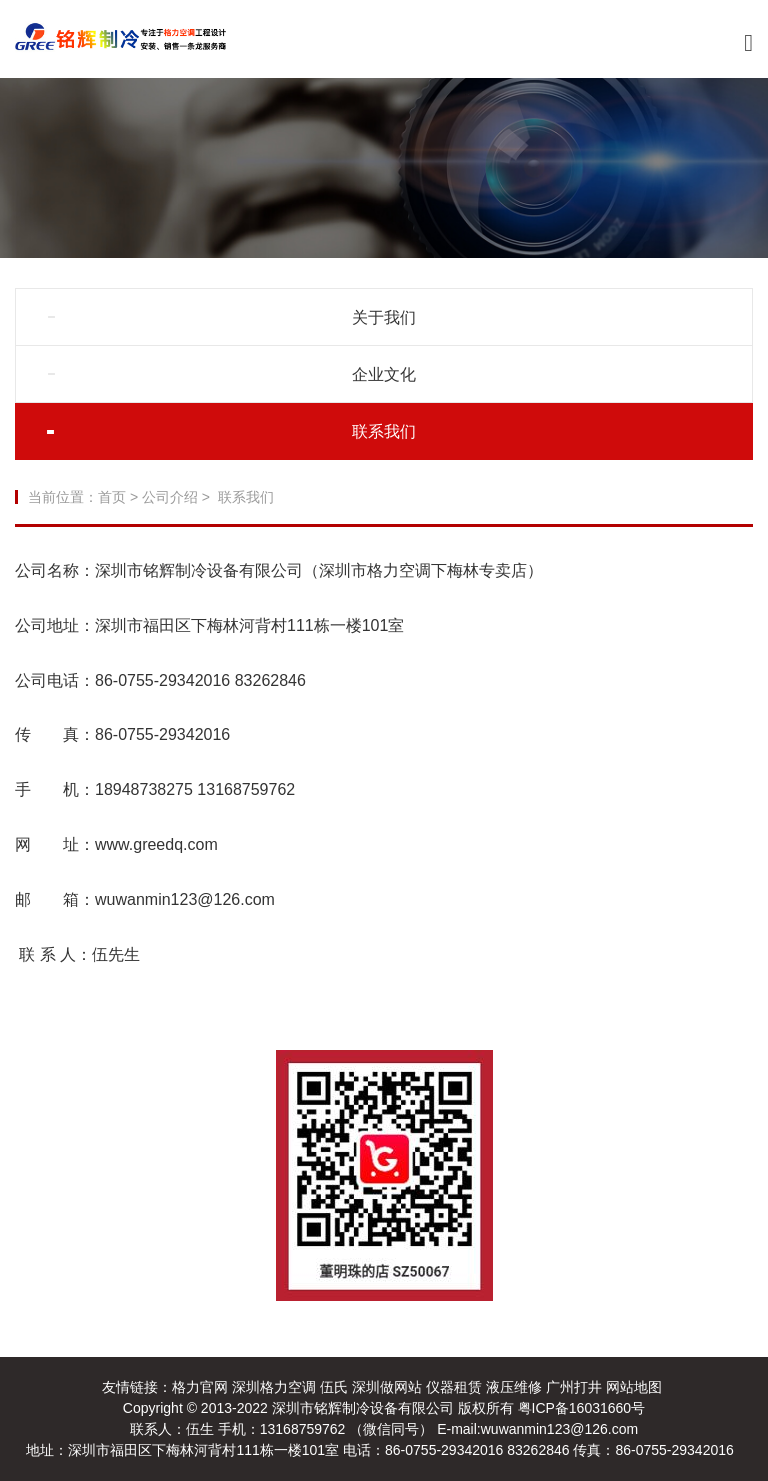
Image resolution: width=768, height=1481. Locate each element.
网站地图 (634, 1387)
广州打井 (574, 1387)
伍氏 (334, 1387)
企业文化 (384, 374)
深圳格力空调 (274, 1387)
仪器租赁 (454, 1387)
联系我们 (384, 431)
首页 (112, 497)
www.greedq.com (158, 844)
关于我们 (384, 317)
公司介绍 (170, 497)
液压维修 (514, 1387)
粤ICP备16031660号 (582, 1408)
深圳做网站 (387, 1387)
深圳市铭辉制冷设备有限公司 (365, 1408)
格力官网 (200, 1387)
